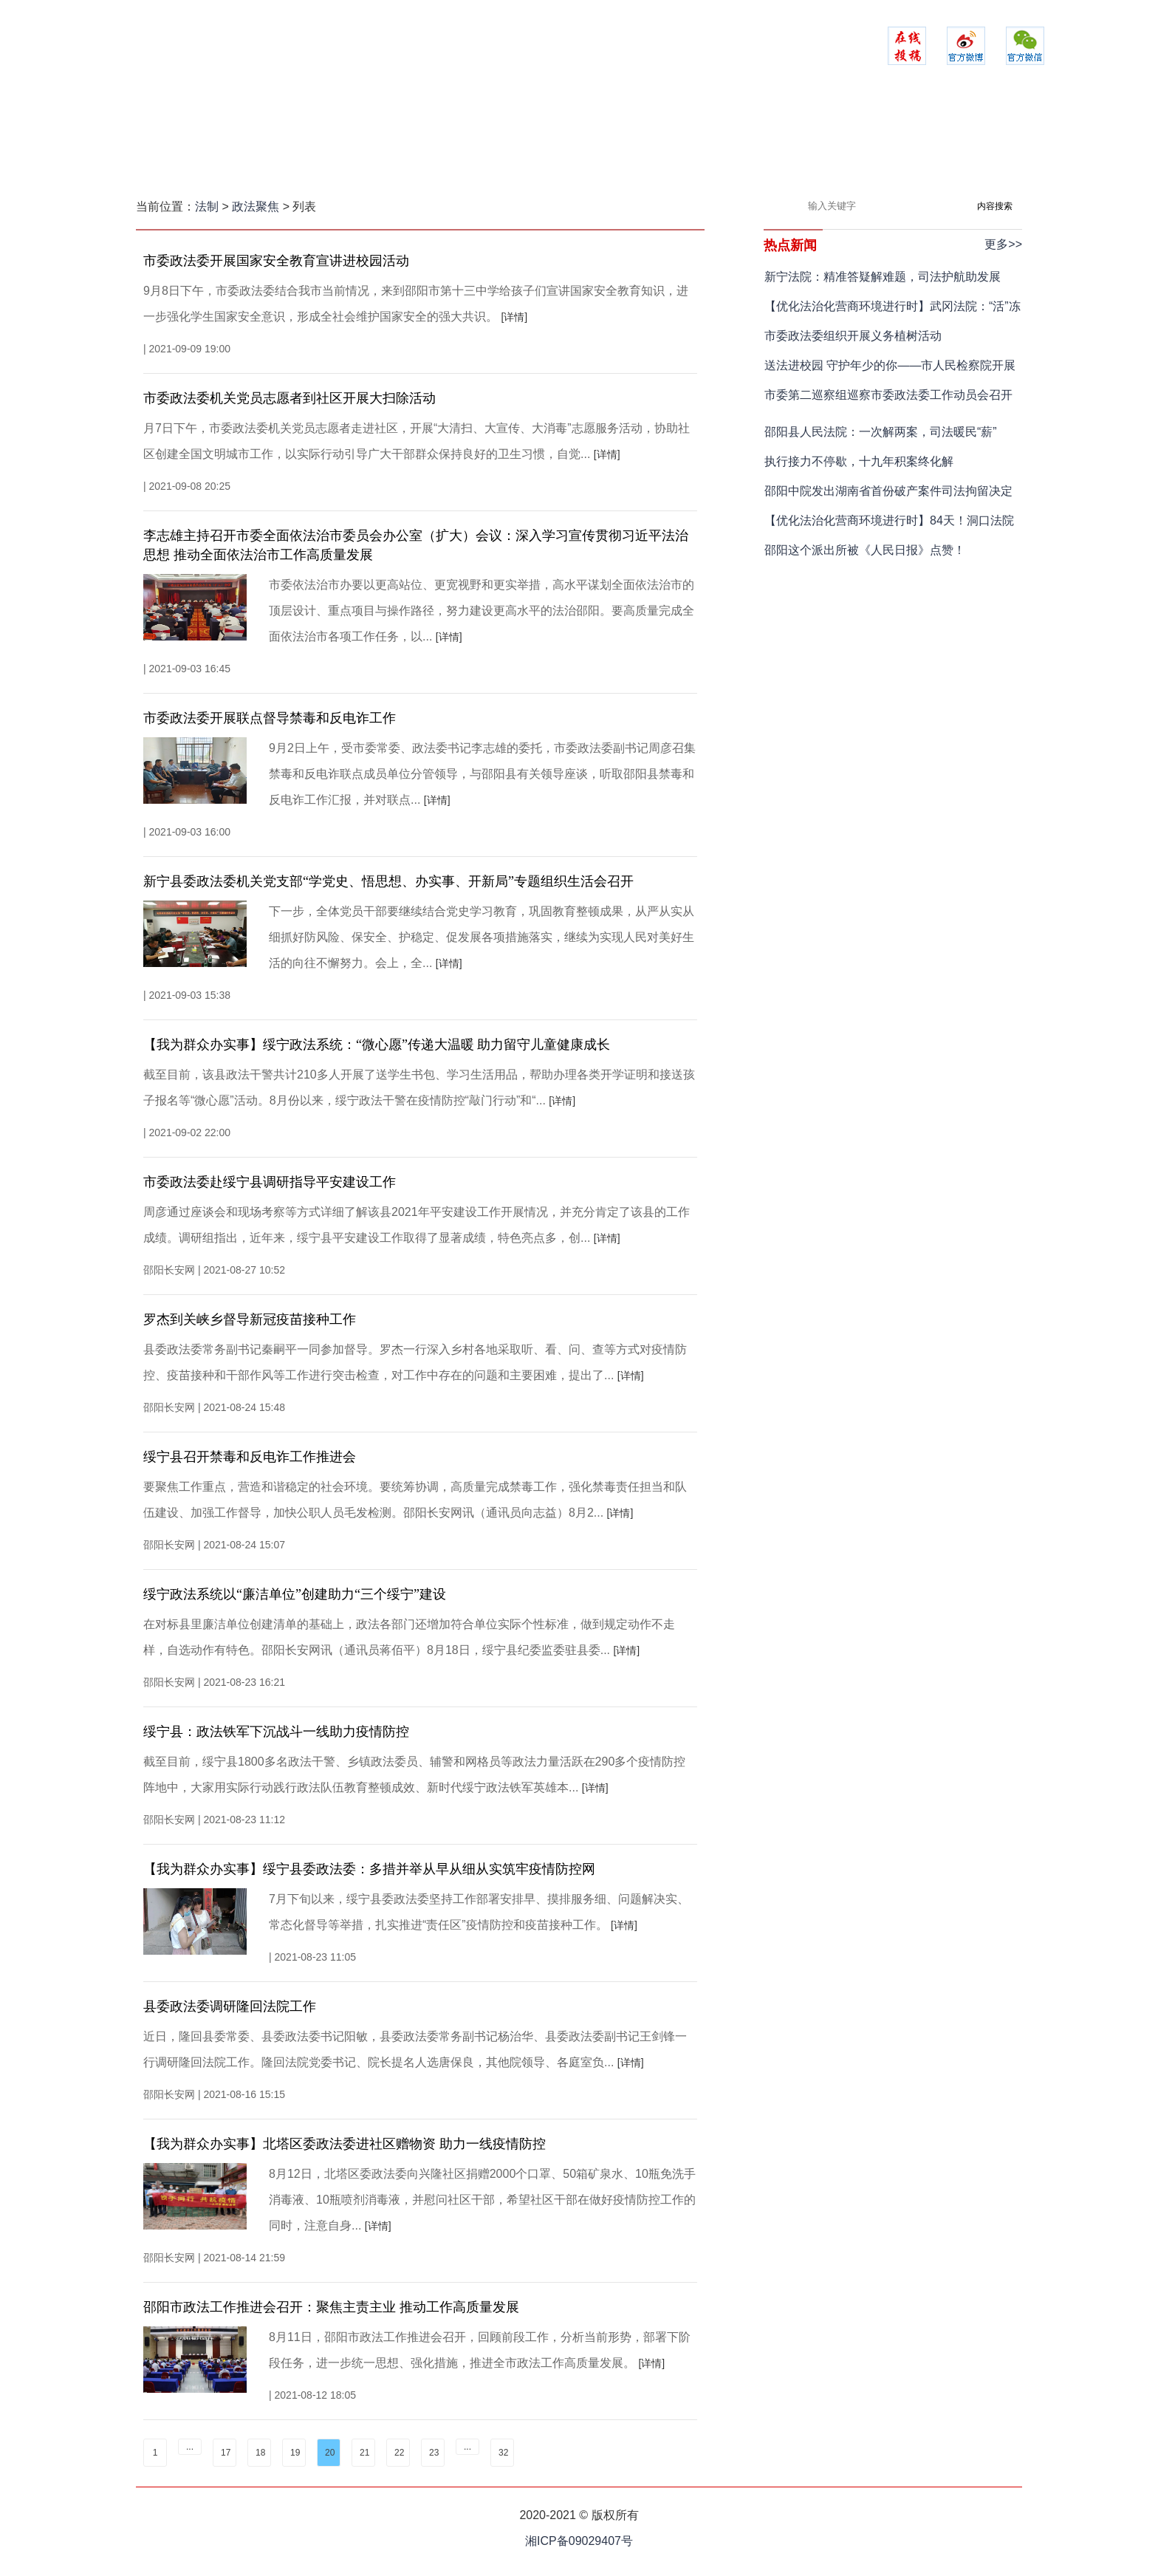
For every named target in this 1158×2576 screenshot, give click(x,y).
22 (399, 2452)
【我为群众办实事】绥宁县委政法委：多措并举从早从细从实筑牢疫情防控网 (369, 1869)
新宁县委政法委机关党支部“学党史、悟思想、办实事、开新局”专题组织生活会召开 (388, 881)
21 (364, 2452)
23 (434, 2452)
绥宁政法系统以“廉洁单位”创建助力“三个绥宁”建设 (294, 1594)
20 (330, 2452)
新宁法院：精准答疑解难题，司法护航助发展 (882, 276)
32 (503, 2452)
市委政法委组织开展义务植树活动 (853, 335)
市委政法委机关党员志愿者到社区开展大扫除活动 (289, 398)
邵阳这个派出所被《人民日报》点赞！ (864, 550)
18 (260, 2452)
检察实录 (579, 144)
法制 (207, 206)
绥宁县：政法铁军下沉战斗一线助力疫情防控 (276, 1731)
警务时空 (501, 144)
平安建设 (423, 144)
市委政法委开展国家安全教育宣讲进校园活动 (276, 260)
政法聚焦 (345, 144)
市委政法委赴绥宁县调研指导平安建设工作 (269, 1182)
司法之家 (656, 144)
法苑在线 (734, 144)
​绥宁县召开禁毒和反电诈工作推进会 (249, 1456)
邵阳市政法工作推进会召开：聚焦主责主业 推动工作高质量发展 (331, 2307)
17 (225, 2452)
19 (295, 2452)
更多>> (1003, 244)
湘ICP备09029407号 (579, 2541)
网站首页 (268, 144)
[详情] (514, 317)
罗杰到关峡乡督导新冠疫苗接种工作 (249, 1319)
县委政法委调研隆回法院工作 (229, 2006)
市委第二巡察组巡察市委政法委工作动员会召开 (888, 395)
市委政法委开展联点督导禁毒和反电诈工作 (269, 718)
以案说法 (812, 144)
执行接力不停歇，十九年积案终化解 (858, 461)
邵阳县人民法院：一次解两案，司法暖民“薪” (880, 432)
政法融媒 (889, 144)
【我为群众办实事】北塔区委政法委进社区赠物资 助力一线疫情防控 (344, 2143)
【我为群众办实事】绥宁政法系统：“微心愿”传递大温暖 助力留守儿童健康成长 (376, 1044)
